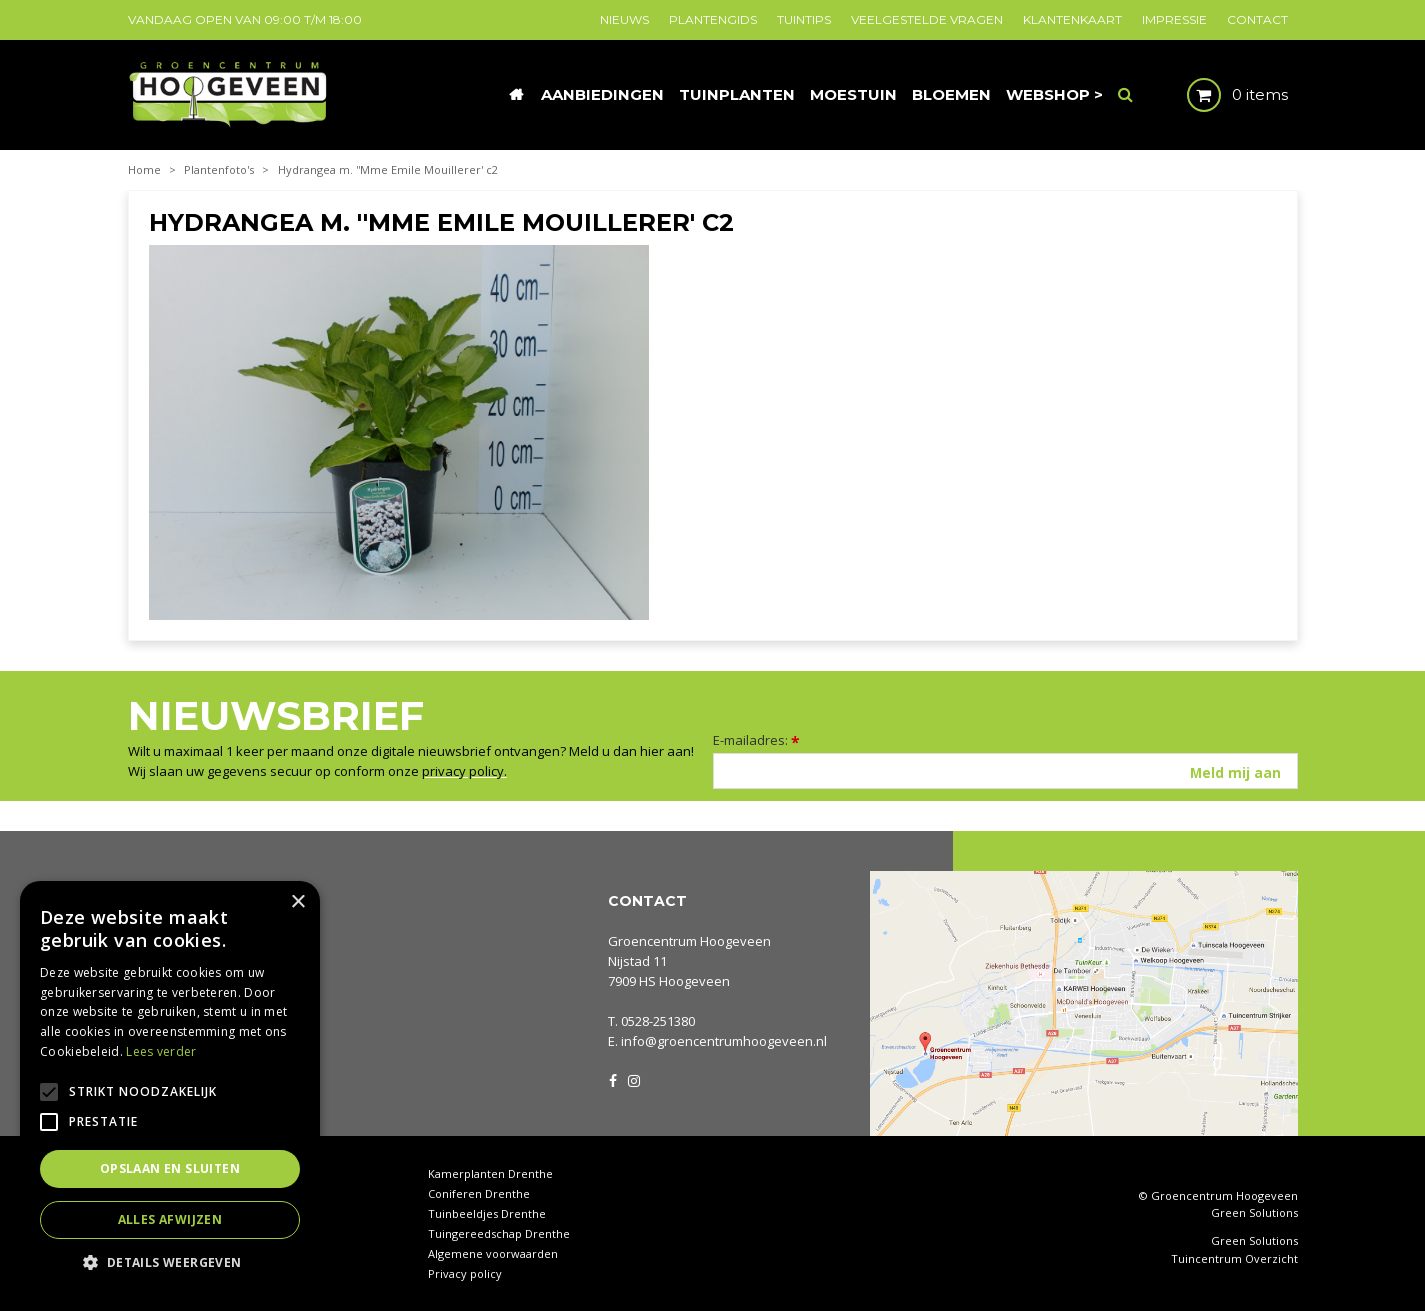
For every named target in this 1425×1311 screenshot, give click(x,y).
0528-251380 (658, 1021)
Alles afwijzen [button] (170, 1219)
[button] (170, 1261)
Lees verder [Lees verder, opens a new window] (161, 1051)
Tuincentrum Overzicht (1234, 1259)
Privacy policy (465, 1273)
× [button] (297, 902)
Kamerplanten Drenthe (490, 1173)
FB (613, 1079)
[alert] (170, 1086)
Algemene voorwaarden (493, 1253)
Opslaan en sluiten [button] (170, 1168)
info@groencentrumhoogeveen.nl (724, 1041)
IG (633, 1079)
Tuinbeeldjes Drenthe (487, 1213)
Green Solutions (1254, 1212)
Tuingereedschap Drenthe (499, 1233)
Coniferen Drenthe (479, 1193)
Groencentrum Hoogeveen (689, 941)
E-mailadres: (756, 740)
